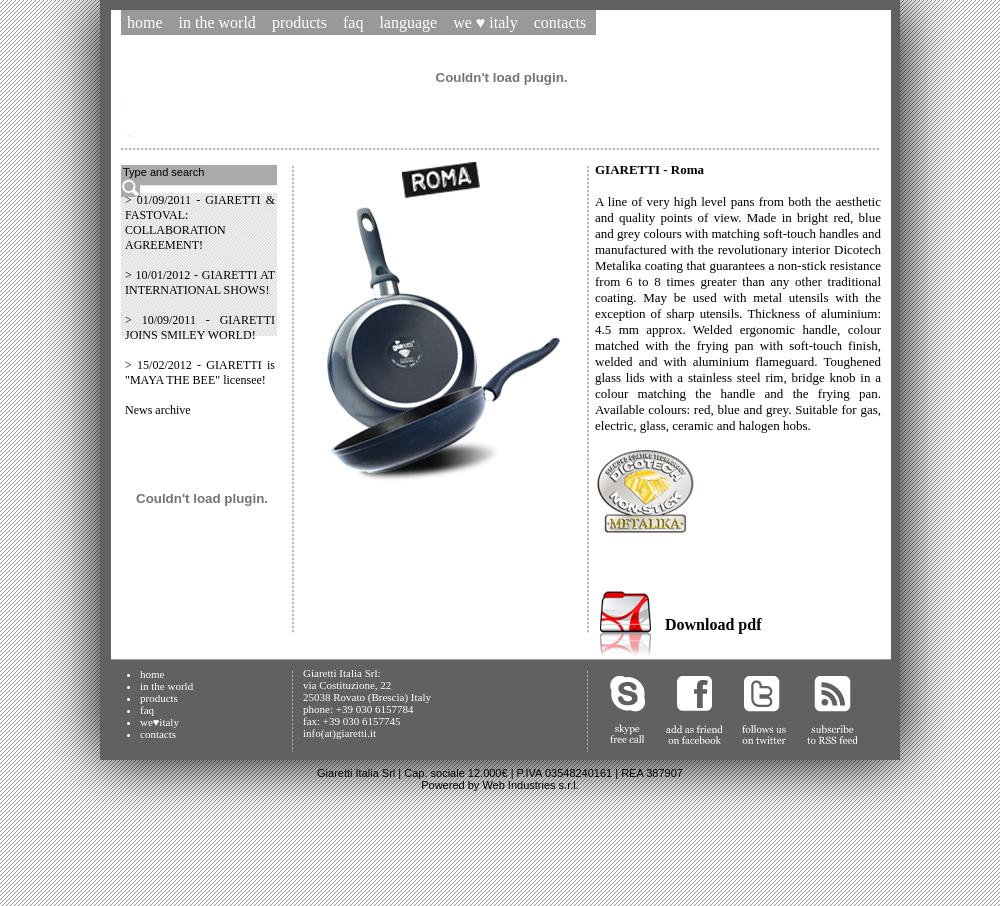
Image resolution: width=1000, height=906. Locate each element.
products (159, 698)
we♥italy (159, 722)
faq (147, 710)
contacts (158, 734)
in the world (166, 686)
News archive (158, 410)
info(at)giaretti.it (339, 733)
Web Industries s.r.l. (530, 785)
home (152, 674)
